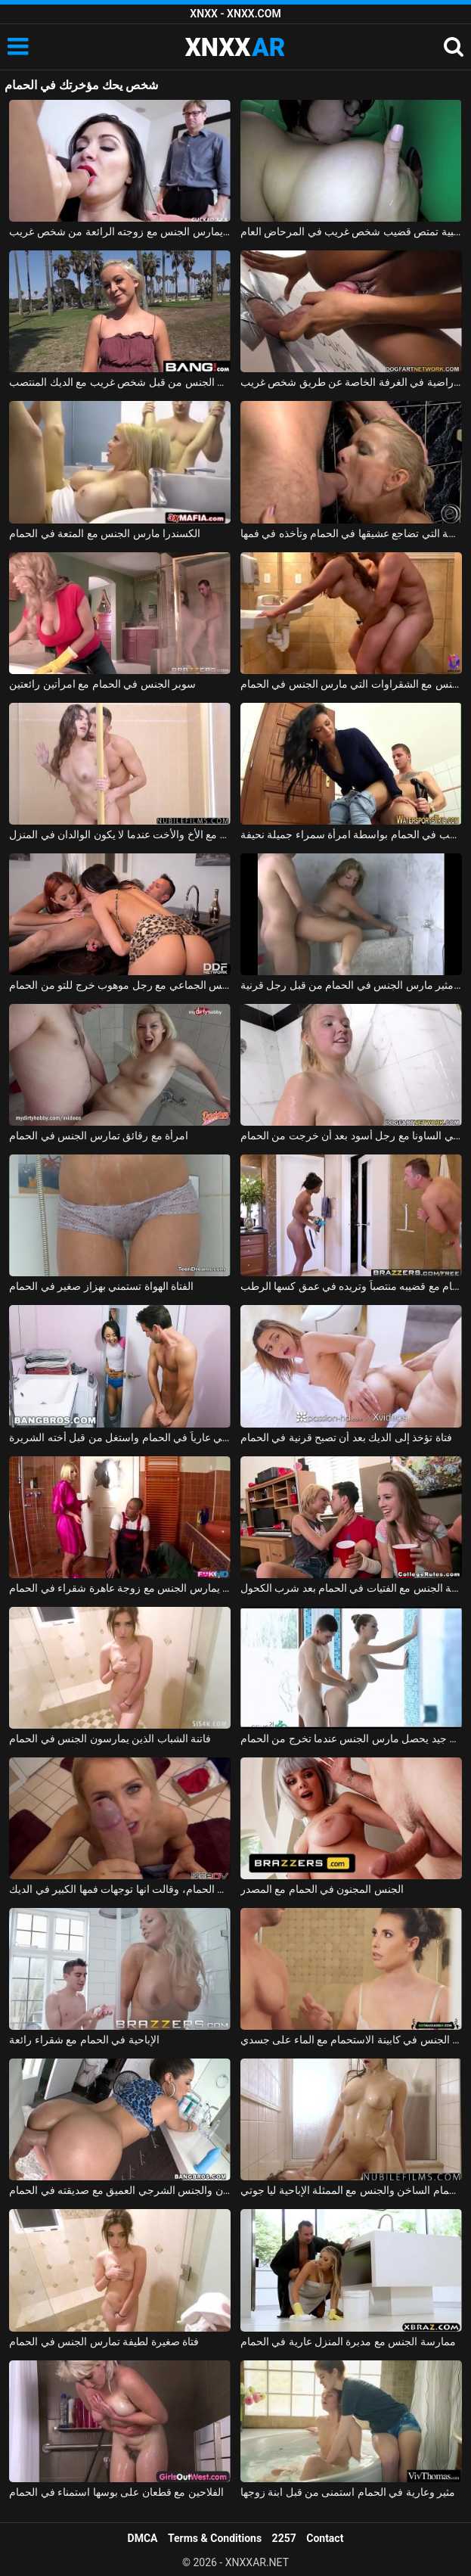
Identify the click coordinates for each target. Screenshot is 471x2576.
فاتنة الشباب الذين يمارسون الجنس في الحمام (110, 1738)
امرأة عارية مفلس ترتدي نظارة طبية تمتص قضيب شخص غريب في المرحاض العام (351, 231)
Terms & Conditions (215, 2538)
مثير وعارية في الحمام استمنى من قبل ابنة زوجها (348, 2492)
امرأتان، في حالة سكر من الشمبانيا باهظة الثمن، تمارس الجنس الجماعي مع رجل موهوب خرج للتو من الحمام (120, 985)
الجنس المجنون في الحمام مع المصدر (322, 1889)
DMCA (143, 2538)
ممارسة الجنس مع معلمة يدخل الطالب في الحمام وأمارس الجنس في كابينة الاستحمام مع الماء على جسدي (351, 2040)
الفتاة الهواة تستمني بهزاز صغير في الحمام (101, 1286)
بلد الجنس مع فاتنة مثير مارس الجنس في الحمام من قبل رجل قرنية (351, 985)
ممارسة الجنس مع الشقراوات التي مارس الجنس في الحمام (351, 684)
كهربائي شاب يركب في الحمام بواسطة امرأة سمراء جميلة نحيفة (351, 834)
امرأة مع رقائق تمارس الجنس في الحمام (98, 1136)
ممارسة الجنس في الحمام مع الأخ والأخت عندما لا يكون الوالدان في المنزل (120, 834)
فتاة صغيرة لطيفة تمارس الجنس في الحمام (104, 2341)
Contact (324, 2538)
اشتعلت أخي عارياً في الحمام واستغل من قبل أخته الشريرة (120, 1437)
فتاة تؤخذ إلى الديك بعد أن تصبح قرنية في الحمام (346, 1437)
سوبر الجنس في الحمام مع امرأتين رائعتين (102, 684)
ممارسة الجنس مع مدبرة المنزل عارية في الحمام (348, 2341)
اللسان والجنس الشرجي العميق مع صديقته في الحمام (120, 2190)
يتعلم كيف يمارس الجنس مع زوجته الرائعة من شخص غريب (120, 231)
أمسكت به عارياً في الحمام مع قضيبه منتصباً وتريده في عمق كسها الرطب (351, 1286)
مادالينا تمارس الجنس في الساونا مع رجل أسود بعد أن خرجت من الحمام (351, 1136)
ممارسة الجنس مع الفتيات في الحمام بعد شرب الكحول (351, 1588)
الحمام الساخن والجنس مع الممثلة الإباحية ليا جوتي (351, 2190)
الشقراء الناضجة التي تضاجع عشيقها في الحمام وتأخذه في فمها (351, 533)
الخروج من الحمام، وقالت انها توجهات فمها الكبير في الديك (120, 1889)
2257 (284, 2538)
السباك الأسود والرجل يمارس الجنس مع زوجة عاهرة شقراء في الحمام (120, 1588)
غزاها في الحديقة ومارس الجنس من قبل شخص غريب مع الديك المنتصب (120, 382)
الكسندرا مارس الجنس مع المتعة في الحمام (104, 533)
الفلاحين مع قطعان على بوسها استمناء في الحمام (116, 2492)
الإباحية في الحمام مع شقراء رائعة (84, 2040)
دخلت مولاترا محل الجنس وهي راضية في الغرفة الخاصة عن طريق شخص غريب (351, 382)
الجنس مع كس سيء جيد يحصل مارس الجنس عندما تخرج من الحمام (351, 1738)
